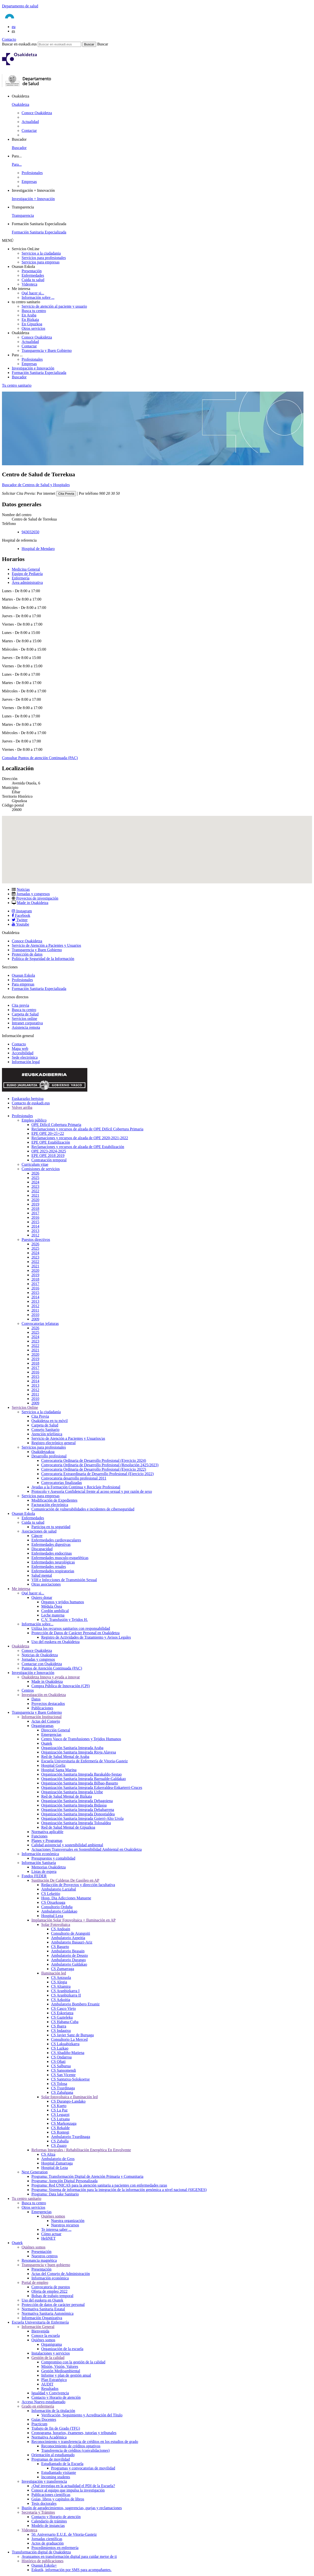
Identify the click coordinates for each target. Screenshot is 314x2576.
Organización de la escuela (62, 2349)
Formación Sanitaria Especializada (39, 232)
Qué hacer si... (33, 293)
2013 (35, 1231)
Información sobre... (37, 1624)
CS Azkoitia (60, 2000)
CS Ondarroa (61, 2057)
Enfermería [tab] (20, 578)
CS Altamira (61, 1986)
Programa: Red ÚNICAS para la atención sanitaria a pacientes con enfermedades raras (99, 2185)
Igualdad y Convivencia (50, 2393)
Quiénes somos (53, 2216)
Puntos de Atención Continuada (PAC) (52, 1668)
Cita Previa (40, 1416)
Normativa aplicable (47, 1832)
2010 (35, 1315)
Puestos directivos (36, 1239)
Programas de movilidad (50, 2459)
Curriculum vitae (35, 1164)
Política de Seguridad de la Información (43, 959)
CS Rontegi (60, 2132)
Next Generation (35, 2172)
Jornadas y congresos (33, 894)
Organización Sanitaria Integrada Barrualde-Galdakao (83, 1779)
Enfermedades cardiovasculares (56, 1540)
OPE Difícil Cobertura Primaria (56, 1125)
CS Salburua (61, 2066)
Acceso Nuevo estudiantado (43, 2402)
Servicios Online (25, 1407)
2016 (35, 1217)
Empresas (29, 181)
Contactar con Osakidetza (42, 1664)
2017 (35, 1213)
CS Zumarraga (62, 1969)
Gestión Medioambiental (60, 2371)
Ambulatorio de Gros (58, 2159)
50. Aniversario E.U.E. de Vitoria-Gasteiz (64, 2534)
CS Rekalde (60, 2128)
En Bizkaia (30, 319)
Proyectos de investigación (37, 898)
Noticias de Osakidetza (40, 1655)
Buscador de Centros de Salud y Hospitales (36, 485)
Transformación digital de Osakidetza (41, 2552)
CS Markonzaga (64, 2123)
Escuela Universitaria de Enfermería (40, 2322)
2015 (35, 1222)
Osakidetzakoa (42, 1452)
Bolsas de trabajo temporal (52, 2296)
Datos (35, 1699)
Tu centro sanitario (16, 385)
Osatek (46, 1743)
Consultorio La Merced (69, 2039)
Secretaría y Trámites (38, 2512)
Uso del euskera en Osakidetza (55, 1642)
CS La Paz (59, 2110)
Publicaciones (42, 1708)
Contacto (9, 39)
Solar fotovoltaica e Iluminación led (69, 2097)
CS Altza (48, 2154)
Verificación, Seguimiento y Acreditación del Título (81, 2415)
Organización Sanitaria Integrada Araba (72, 1748)
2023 (35, 1186)
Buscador (19, 148)
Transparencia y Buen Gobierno (47, 350)
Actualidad (30, 122)
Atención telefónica (46, 1434)
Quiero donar (41, 1597)
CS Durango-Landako (68, 2101)
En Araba (29, 315)
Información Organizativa (42, 2318)
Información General (38, 2327)
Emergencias (51, 1734)
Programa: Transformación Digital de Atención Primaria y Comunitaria (87, 2176)
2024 (35, 1182)
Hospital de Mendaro (38, 549)
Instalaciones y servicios (50, 2353)
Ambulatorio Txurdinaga (70, 2137)
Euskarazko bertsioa (27, 1098)
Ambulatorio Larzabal (58, 1889)
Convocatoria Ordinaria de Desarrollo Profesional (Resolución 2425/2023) (99, 1465)
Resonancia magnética (39, 2260)
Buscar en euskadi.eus (19, 44)
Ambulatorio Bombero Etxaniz (75, 2004)
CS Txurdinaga (63, 2088)
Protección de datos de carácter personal (53, 2304)
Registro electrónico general (53, 1443)
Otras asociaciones (46, 1584)
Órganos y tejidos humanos (62, 1602)
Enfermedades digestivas (51, 1544)
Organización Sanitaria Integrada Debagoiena (77, 1801)
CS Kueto (58, 2106)
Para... (17, 164)
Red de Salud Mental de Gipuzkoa (68, 1827)
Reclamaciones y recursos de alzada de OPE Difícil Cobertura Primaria (87, 1129)
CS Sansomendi (63, 2070)
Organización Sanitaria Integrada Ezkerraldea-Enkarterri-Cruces (91, 1787)
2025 (35, 1178)
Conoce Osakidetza (37, 113)
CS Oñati (58, 2061)
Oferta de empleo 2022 (49, 2291)
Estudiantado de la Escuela (62, 2464)
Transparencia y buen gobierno (46, 2265)
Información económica (40, 1854)
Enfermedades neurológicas (53, 1562)
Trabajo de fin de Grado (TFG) (55, 2428)
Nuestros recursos (65, 2225)
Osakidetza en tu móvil (49, 1421)
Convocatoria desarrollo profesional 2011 (73, 1478)
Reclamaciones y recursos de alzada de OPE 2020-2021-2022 (79, 1138)
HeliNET (48, 2238)
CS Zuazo (59, 2145)
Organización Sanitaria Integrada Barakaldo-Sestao (81, 1774)
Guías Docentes (43, 2419)
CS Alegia (59, 1982)
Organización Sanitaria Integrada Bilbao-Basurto (79, 1783)
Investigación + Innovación (33, 199)
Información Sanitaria (39, 1863)
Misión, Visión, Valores (59, 2366)
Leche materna (53, 1615)
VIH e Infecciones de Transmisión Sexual (64, 1580)
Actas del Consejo (45, 1721)
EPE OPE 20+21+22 (47, 1133)
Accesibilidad (22, 1053)
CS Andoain (60, 1929)
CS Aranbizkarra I (65, 1991)
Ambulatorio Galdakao (59, 1911)
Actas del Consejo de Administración (60, 2274)
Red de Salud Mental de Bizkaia (66, 1796)
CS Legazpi (60, 2114)
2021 (35, 1195)
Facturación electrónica (49, 1505)
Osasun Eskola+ (44, 2565)
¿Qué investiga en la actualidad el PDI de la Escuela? (73, 2486)
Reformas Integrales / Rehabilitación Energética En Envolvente (81, 2150)
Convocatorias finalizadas (61, 1482)
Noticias (23, 889)
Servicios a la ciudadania (41, 253)
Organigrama (51, 2344)
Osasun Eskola (23, 975)
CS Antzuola (61, 1977)
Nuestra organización (67, 2221)
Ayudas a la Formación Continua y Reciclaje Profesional (75, 1487)
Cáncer (36, 1536)
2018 (35, 1208)
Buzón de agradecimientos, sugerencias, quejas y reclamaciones (72, 2508)
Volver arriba (22, 1107)
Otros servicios (33, 328)
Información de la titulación (53, 2411)
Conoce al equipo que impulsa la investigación (68, 2490)
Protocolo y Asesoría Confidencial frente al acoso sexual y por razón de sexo (91, 1491)
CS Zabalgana (62, 2092)
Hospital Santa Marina (59, 1770)
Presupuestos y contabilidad (53, 1858)
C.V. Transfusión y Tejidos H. (64, 1619)
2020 (35, 1200)
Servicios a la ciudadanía (41, 1412)
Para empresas (23, 984)
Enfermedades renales (48, 1566)
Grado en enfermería (38, 2406)
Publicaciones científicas (50, 2495)
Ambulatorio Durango (68, 1960)
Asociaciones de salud (39, 1531)
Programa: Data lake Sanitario (55, 2194)
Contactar (29, 130)
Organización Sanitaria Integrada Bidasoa (74, 1805)
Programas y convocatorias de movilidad (83, 2468)
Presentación (32, 271)
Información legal (26, 1062)
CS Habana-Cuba (64, 2022)
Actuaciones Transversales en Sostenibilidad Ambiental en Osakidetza (86, 1849)
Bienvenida (40, 2331)
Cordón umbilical (55, 1611)
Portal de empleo (35, 2282)
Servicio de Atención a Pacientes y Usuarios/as (68, 1438)
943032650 (30, 532)
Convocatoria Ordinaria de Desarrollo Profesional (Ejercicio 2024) (93, 1460)
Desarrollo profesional (49, 1456)
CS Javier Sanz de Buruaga (72, 2035)
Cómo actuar (51, 2234)
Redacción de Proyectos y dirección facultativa (78, 1885)
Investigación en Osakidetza (44, 1695)
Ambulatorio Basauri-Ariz (71, 1942)
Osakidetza (20, 104)
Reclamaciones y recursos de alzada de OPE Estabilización (77, 1147)
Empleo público (34, 1120)
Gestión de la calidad (48, 2358)
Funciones (39, 1836)
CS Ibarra (58, 2026)
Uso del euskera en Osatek (42, 2300)
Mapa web (20, 1048)
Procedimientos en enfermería (54, 2548)
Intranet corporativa (27, 1023)
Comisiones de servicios (41, 1169)
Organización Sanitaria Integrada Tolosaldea (76, 1823)
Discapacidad (41, 1549)
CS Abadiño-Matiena (67, 2053)
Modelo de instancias (48, 2525)
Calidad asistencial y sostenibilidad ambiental (67, 1845)
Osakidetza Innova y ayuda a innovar (51, 1677)
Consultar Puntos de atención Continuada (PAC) (40, 758)
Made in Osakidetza (32, 903)
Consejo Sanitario (45, 1429)
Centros (28, 1690)
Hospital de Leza (54, 2167)
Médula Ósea (51, 1606)
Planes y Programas (46, 1840)
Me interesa (21, 1589)
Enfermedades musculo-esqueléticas (59, 1558)
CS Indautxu (61, 2030)
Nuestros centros (44, 2256)
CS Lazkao (59, 2048)
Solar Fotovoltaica (55, 1924)
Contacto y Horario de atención (56, 2397)
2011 (35, 1310)
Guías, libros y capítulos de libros (57, 2499)
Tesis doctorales (43, 2503)
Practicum (39, 2424)
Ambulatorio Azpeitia (68, 1938)
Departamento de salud (20, 6)
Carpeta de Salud (25, 1014)
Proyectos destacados (48, 1703)
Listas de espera (43, 1871)
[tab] (162, 569)
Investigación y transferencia (44, 2481)
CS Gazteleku (62, 2017)
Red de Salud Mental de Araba (65, 1756)
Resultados (49, 2388)
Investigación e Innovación (33, 368)
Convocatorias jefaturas (40, 1323)
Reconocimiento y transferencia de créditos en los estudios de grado (84, 2441)
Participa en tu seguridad (50, 1527)
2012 (35, 1235)
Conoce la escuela (45, 2335)
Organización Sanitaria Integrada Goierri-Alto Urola (82, 1818)
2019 (35, 1204)
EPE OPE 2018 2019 (48, 1155)
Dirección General (55, 1730)
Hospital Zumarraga (57, 2163)
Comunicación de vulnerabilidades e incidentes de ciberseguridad (82, 1509)
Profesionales (32, 173)
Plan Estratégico (54, 2380)
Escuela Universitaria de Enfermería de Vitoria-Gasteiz (84, 1761)
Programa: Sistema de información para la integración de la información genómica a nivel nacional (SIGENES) (119, 2190)
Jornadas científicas (46, 2539)
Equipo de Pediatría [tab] (27, 574)
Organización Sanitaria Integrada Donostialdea (78, 1814)
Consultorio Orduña (57, 1907)
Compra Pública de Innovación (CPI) (60, 1686)
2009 (35, 1319)
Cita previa (20, 1005)
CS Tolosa (59, 2084)
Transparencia (23, 215)
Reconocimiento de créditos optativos (70, 2446)
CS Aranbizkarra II (66, 1995)
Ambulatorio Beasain (67, 1951)
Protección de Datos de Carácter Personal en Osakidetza (75, 1633)
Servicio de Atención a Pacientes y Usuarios (46, 945)
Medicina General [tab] (26, 569)
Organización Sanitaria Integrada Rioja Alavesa (78, 1752)
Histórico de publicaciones (43, 2561)
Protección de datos (27, 954)
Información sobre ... (38, 297)
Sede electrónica (25, 1057)
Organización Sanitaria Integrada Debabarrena (77, 1810)
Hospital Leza (52, 1916)
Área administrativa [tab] (27, 582)
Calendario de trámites (49, 2521)
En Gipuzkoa (32, 324)
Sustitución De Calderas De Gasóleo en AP (65, 1880)
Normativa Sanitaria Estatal (43, 2309)
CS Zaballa (60, 2141)
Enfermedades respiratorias (52, 1571)
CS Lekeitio (50, 1893)
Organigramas (42, 1726)
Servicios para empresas (41, 262)
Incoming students (55, 2477)
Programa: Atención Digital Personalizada (64, 2181)
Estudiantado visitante (58, 2472)
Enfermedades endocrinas (51, 1553)
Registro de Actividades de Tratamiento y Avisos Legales (86, 1637)
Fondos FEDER (34, 1876)
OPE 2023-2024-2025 (48, 1151)
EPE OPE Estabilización (50, 1142)
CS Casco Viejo (63, 2008)
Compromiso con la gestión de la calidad (73, 2362)
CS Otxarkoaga (53, 1902)
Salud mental (41, 1575)
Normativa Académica (49, 2437)
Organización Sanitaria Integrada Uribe (72, 1792)
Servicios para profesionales (44, 258)
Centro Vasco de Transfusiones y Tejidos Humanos (81, 1739)
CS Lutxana (60, 2119)
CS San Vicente (63, 2075)
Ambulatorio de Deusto (69, 1955)
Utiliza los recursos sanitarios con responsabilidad (70, 1628)
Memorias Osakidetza (48, 1867)
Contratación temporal (49, 1160)
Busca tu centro (34, 311)
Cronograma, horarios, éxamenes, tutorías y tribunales (74, 2433)
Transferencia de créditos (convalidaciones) (75, 2450)
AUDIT (47, 2384)
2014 (35, 1226)
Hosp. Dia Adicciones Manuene (66, 1898)
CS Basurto (60, 1947)
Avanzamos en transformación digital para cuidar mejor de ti (69, 2556)
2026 (35, 1173)
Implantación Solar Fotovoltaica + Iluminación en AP (73, 1920)
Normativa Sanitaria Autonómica (48, 2313)
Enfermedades (33, 275)
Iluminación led (53, 1973)
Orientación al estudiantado (53, 2455)
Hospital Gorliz (53, 1765)
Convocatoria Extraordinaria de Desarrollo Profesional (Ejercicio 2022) (97, 1474)
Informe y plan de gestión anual (66, 2375)
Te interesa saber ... (56, 2229)
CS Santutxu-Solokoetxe (70, 2079)
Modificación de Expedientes (54, 1500)
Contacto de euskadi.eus (31, 1103)
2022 (35, 1191)
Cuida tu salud (33, 280)
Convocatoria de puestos (50, 2287)
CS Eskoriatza (62, 2013)
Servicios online (24, 1018)
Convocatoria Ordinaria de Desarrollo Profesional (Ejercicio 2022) (93, 1469)
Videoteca (29, 284)
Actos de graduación (47, 2543)
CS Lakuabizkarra (65, 2044)
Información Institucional (42, 1717)
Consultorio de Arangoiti (70, 1933)
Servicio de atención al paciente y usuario (54, 306)
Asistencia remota (26, 1027)
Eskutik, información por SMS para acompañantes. (71, 2570)
